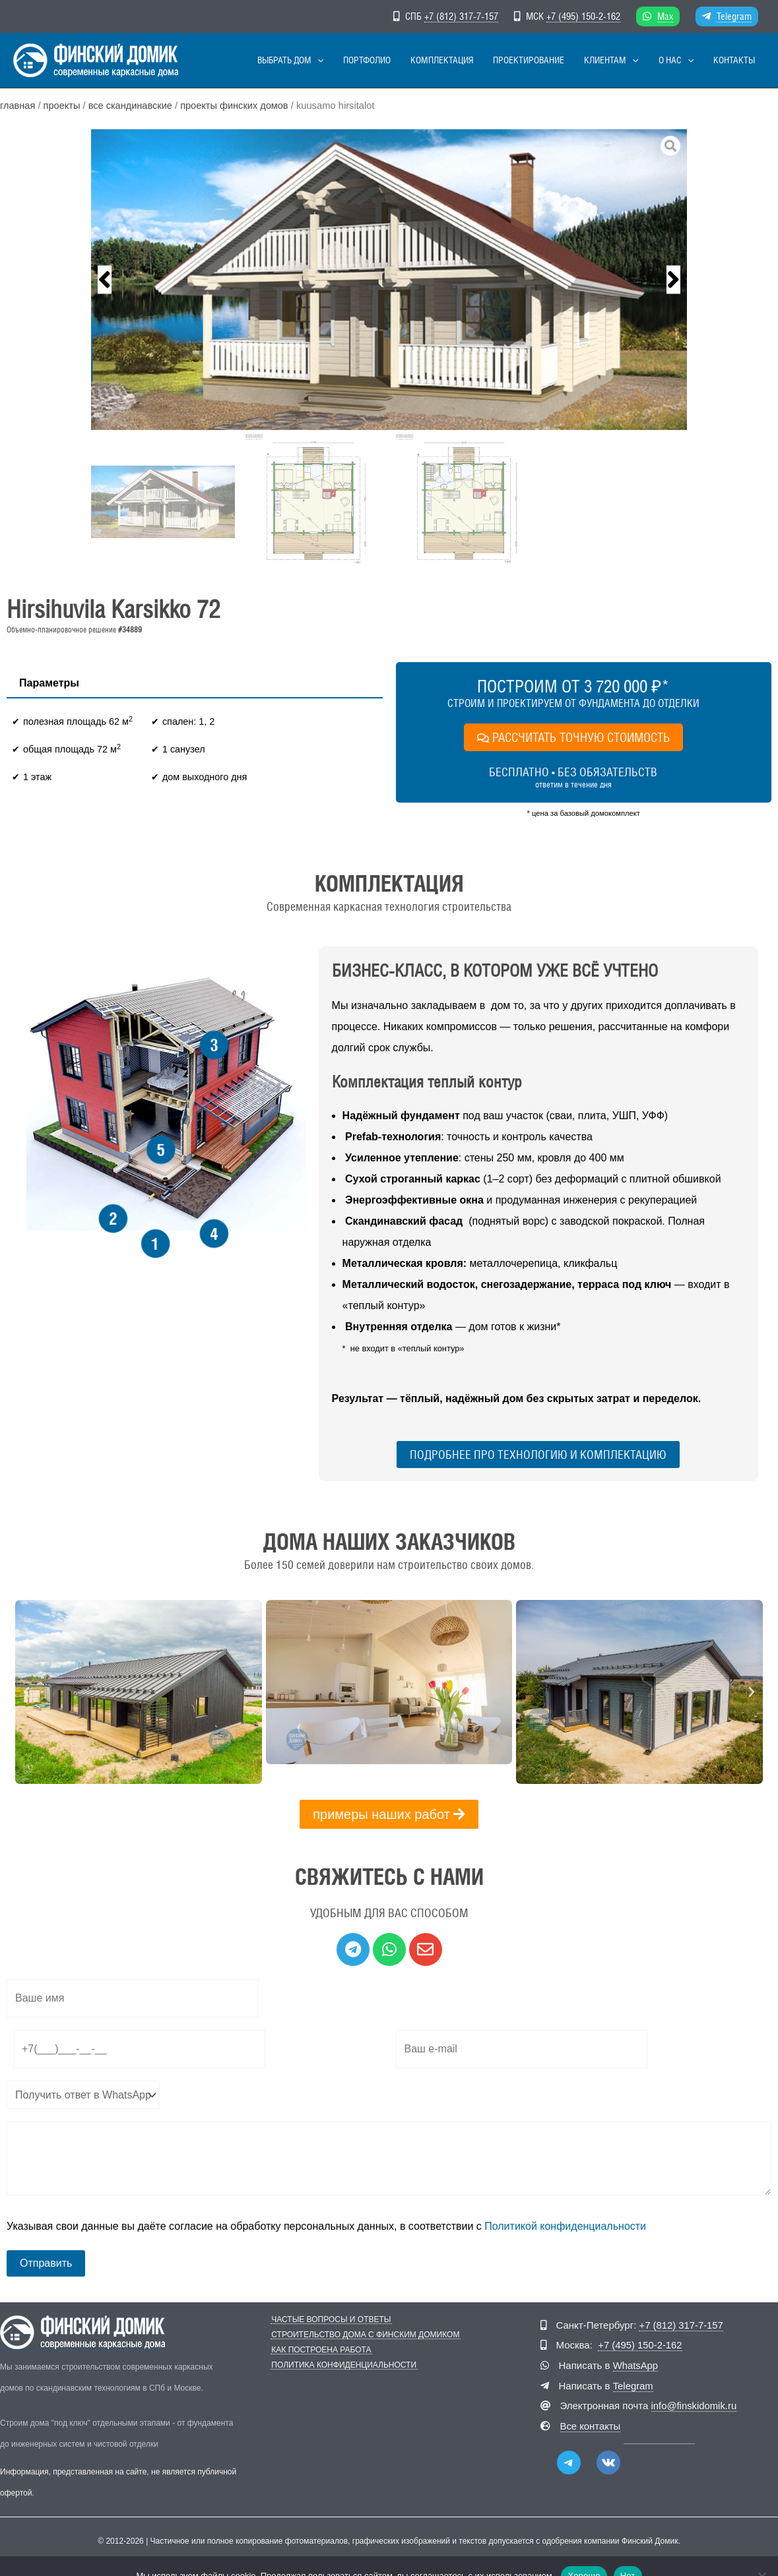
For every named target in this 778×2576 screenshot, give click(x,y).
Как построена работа (320, 2350)
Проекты (62, 105)
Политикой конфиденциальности (565, 2226)
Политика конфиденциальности (343, 2365)
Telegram (734, 16)
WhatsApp (636, 2364)
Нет (627, 2555)
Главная (18, 105)
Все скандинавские (131, 105)
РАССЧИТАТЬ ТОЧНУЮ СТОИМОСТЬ (573, 737)
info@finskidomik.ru (694, 2404)
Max (665, 16)
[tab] (49, 684)
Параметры (49, 683)
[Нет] (761, 2555)
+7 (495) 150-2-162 (583, 16)
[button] (377, 60)
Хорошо (583, 2555)
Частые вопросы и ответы (330, 2319)
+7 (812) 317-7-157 (461, 16)
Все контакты (591, 2424)
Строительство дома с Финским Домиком (365, 2335)
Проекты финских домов (236, 105)
